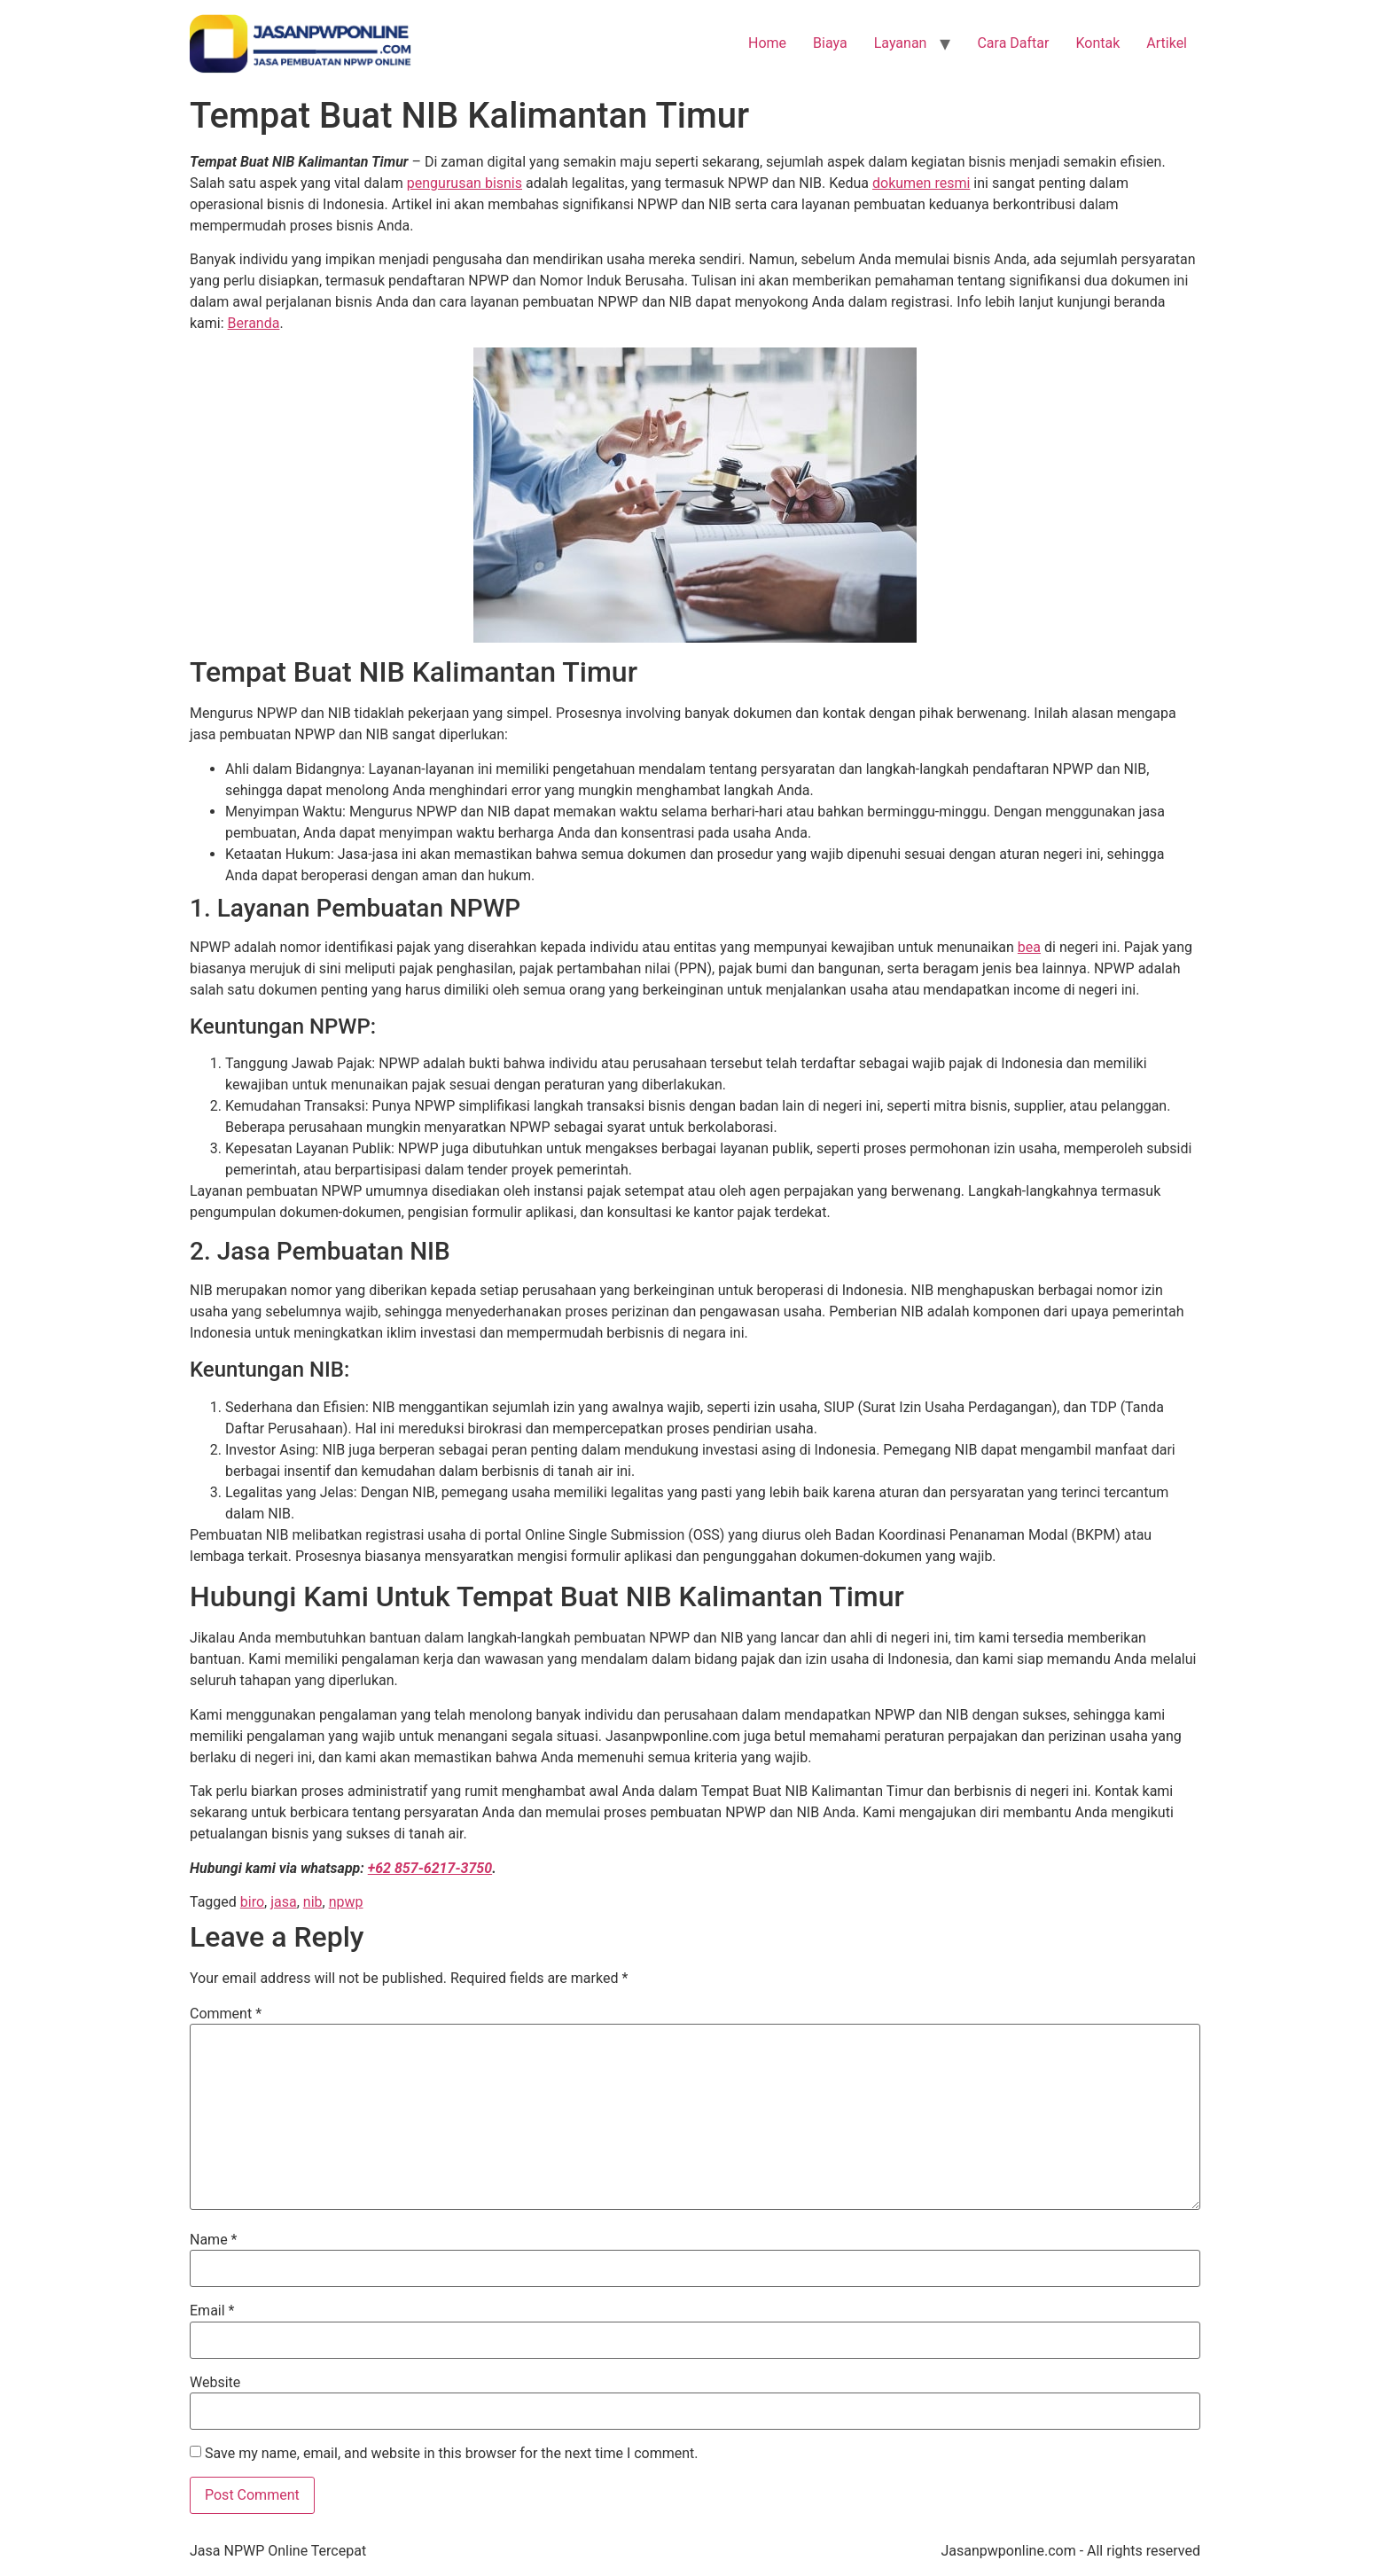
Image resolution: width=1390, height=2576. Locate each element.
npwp (346, 1901)
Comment (226, 2014)
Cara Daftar (1013, 43)
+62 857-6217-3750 (430, 1868)
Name (214, 2240)
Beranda (254, 323)
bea (1029, 947)
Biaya (830, 43)
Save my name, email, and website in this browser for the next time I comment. (452, 2454)
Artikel (1166, 43)
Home (767, 43)
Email (212, 2311)
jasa (283, 1901)
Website (215, 2383)
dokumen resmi (921, 183)
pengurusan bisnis (464, 183)
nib (313, 1901)
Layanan (900, 43)
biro (252, 1901)
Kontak (1097, 43)
